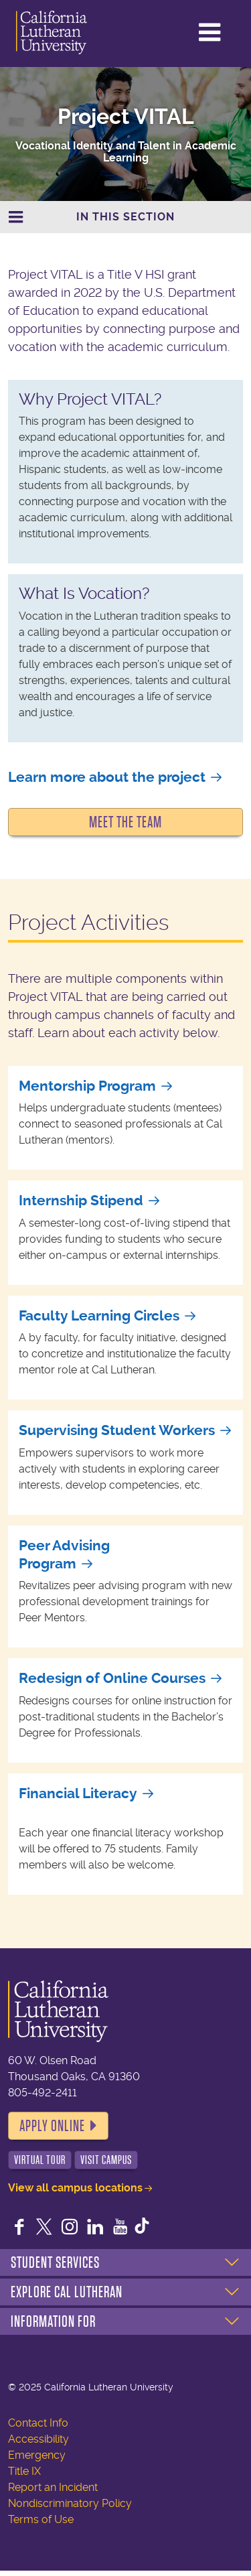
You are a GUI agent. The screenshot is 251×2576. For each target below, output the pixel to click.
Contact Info (38, 2423)
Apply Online (52, 2125)
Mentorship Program (87, 1086)
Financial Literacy (78, 1793)
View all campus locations (75, 2187)
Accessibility (38, 2439)
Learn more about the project (106, 777)
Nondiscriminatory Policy (70, 2503)
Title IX (24, 2471)
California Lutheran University (66, 32)
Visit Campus (106, 2160)
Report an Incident (53, 2487)
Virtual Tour (40, 2160)
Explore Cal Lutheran (66, 2292)
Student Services (55, 2262)
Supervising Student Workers (117, 1430)
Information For (53, 2321)
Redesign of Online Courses (112, 1678)
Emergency (37, 2455)
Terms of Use (41, 2519)
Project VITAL (126, 116)
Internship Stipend (81, 1201)
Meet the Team (125, 822)
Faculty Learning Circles (99, 1316)
